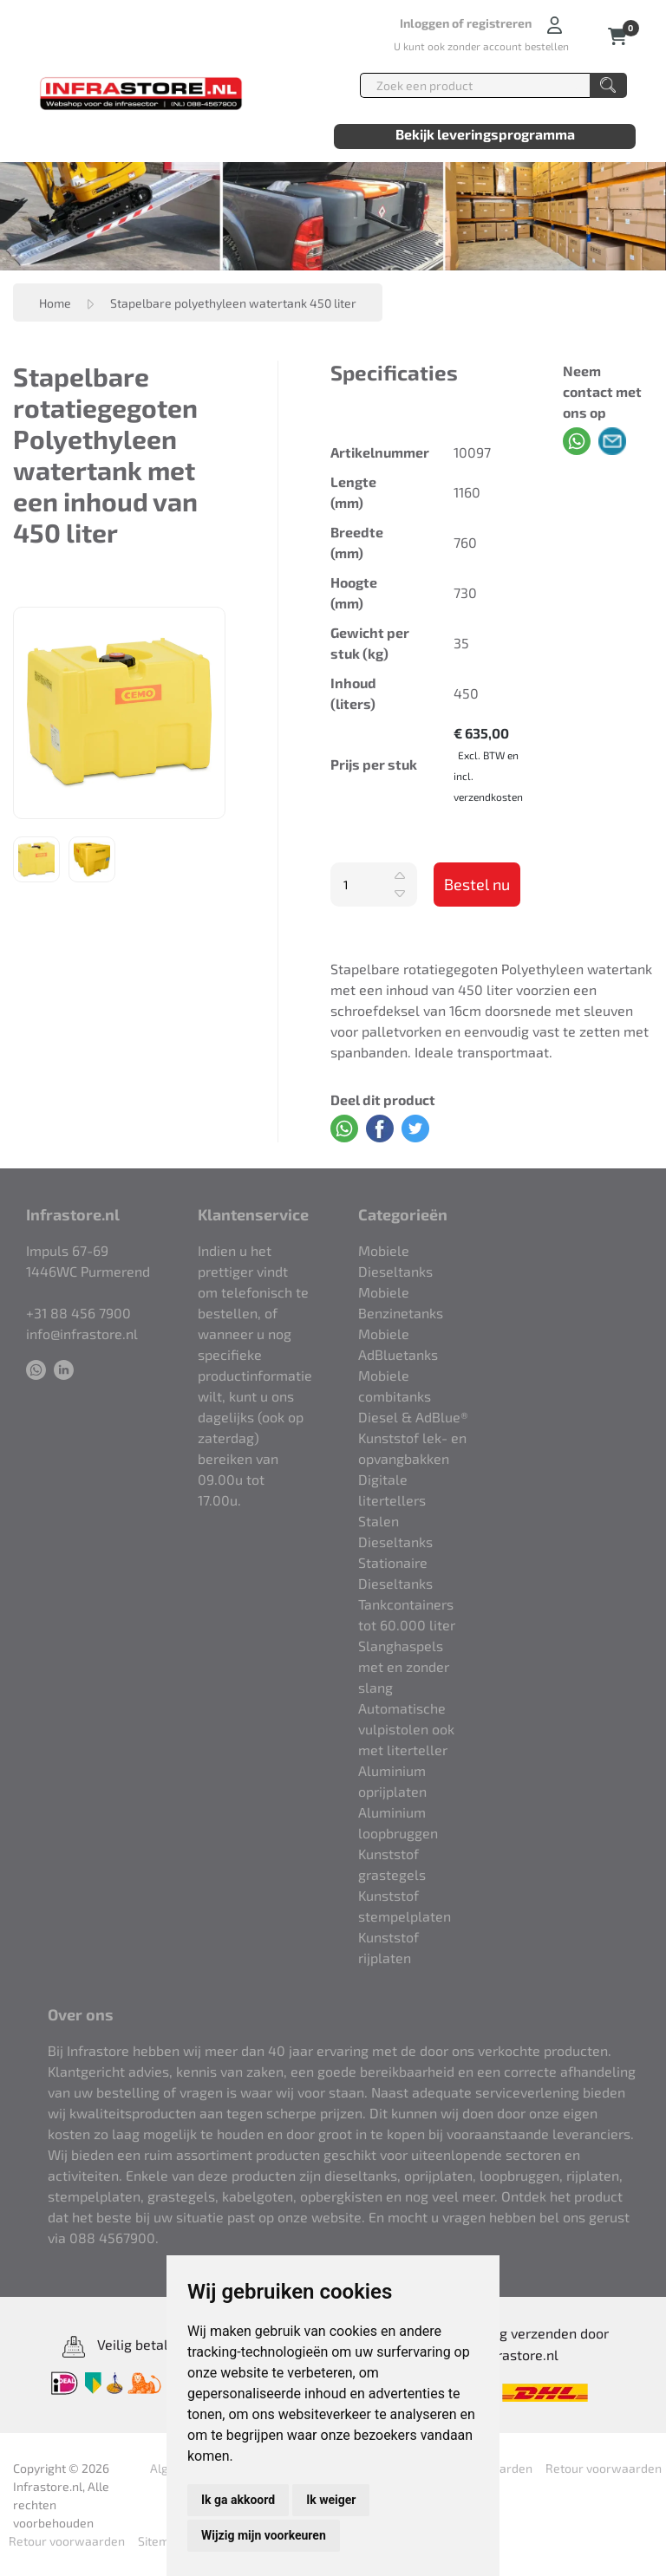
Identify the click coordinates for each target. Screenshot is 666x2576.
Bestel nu (477, 884)
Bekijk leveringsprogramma (485, 134)
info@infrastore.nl (82, 1333)
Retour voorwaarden (603, 2468)
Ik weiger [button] (331, 2500)
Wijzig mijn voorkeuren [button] (263, 2535)
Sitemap (160, 2541)
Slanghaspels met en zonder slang (403, 1666)
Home (55, 303)
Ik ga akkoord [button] (238, 2500)
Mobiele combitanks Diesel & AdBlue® (413, 1396)
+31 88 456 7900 (78, 1312)
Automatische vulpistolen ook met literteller (406, 1729)
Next (237, 712)
